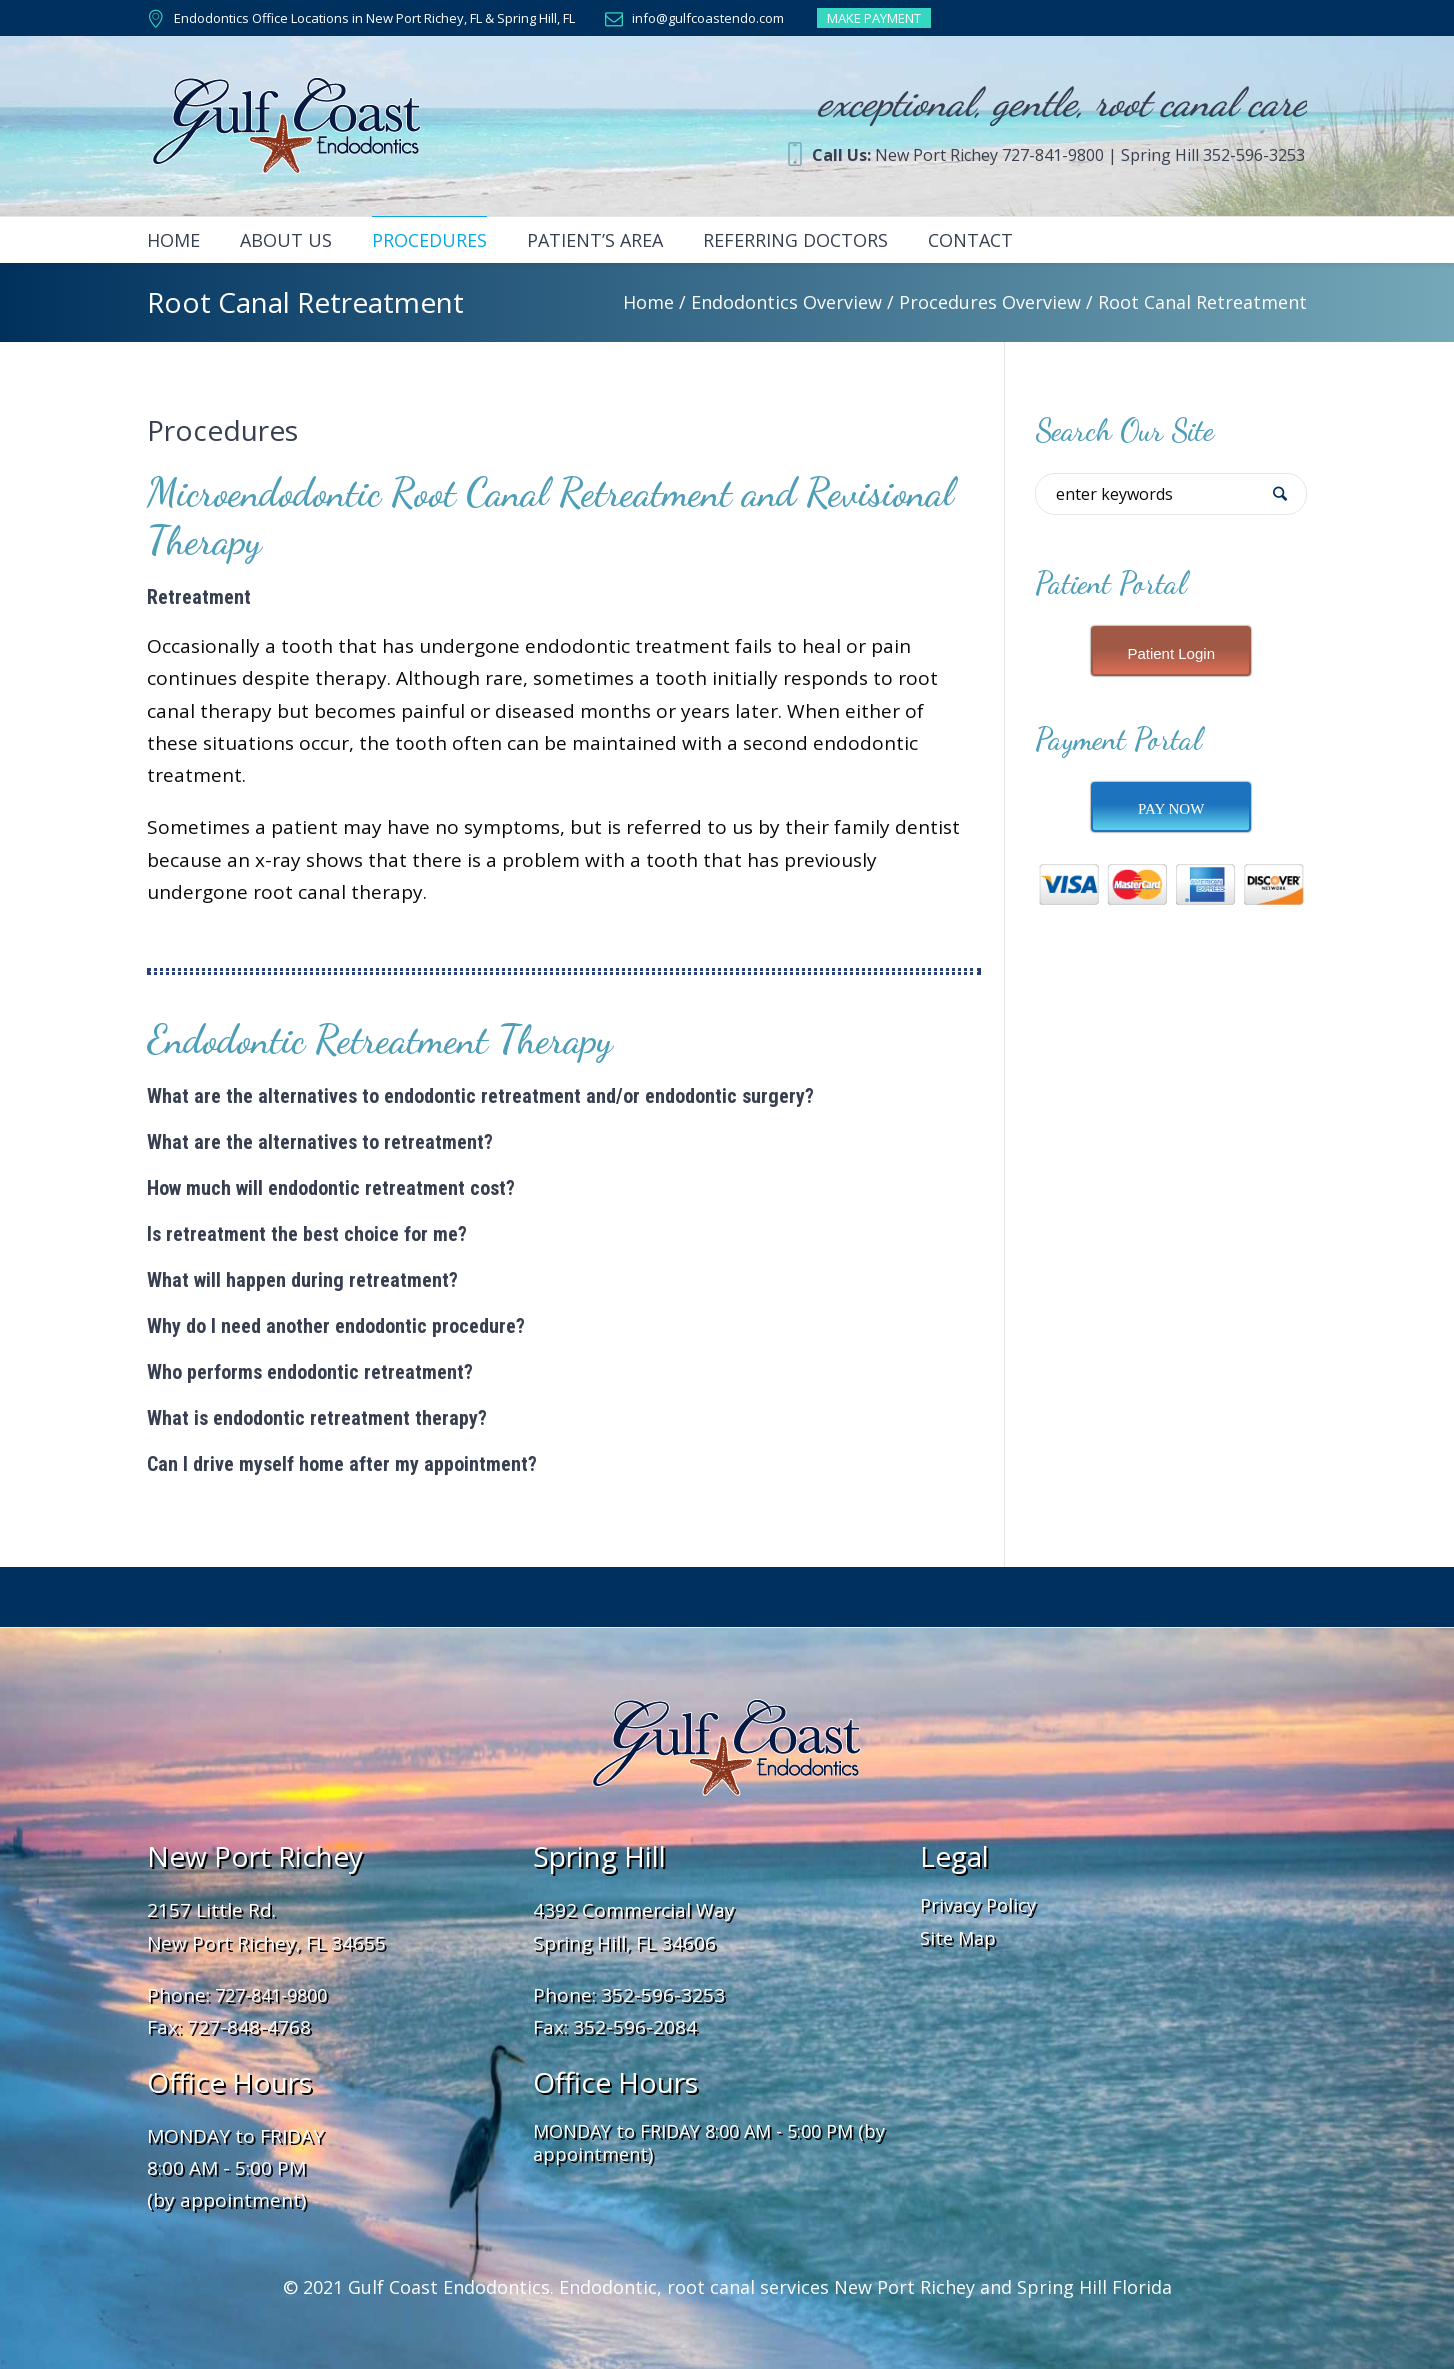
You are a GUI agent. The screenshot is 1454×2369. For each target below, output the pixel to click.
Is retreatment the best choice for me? (307, 1234)
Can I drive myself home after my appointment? (342, 1464)
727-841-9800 (271, 1995)
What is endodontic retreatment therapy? (317, 1418)
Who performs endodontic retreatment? (310, 1372)
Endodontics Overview (786, 302)
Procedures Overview (990, 302)
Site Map (958, 1938)
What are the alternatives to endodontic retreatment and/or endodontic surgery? (480, 1096)
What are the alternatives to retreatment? (320, 1142)
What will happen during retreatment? (302, 1280)
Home (648, 302)
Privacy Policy (978, 1905)
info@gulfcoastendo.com (708, 18)
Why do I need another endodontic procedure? (336, 1326)
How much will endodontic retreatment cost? (331, 1188)
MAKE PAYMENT (874, 18)
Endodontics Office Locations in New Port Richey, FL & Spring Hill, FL (374, 18)
